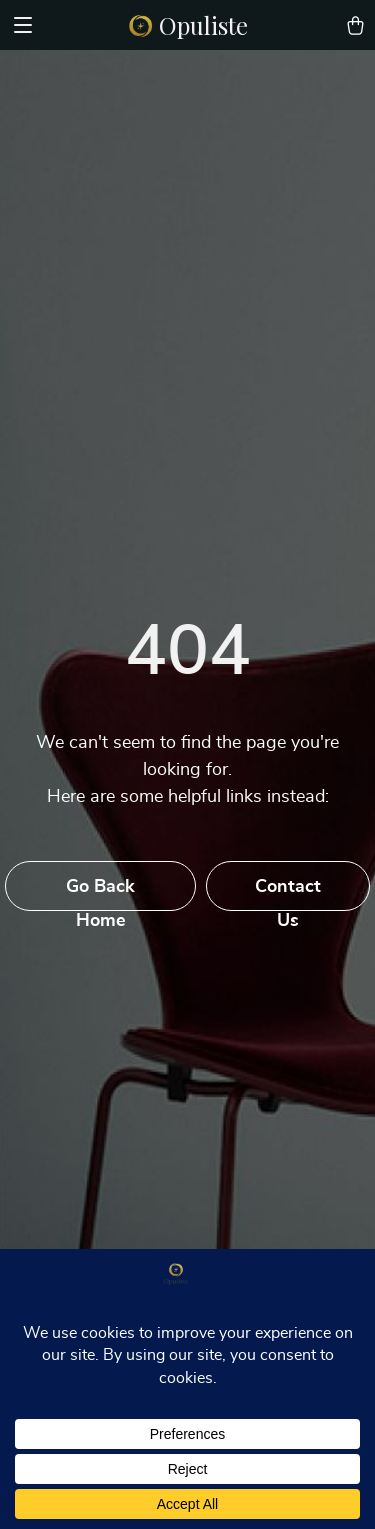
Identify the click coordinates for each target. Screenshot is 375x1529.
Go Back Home (100, 894)
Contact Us (288, 894)
